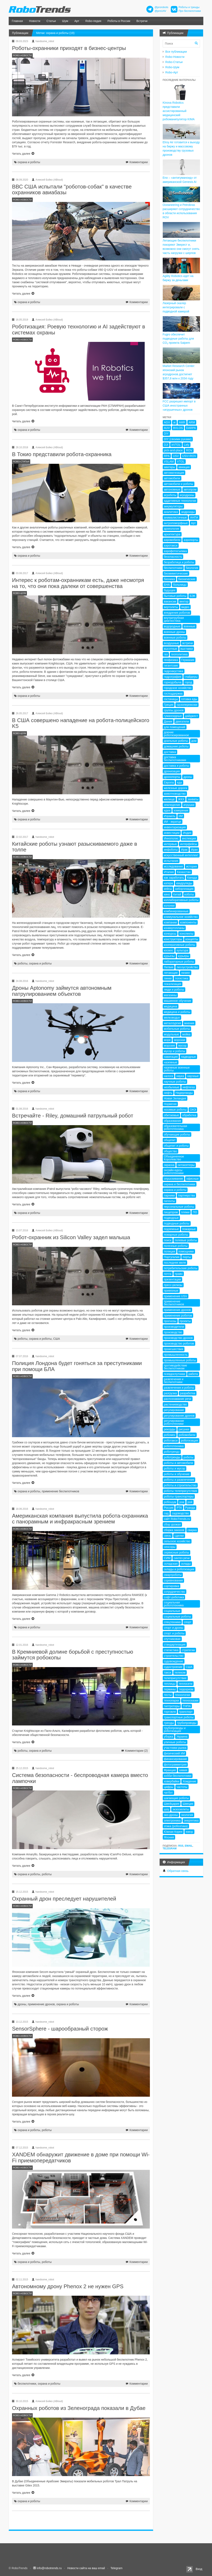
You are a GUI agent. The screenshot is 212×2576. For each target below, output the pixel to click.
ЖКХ (181, 799)
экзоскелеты (180, 1809)
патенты (169, 1201)
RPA (167, 456)
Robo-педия (93, 21)
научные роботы (175, 1081)
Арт (76, 21)
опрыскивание (173, 1178)
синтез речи (182, 1558)
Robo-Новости (174, 56)
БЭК (192, 596)
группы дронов (174, 710)
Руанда (190, 1507)
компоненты (188, 922)
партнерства (186, 1195)
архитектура (172, 534)
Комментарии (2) (136, 1750)
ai (174, 422)
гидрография (172, 676)
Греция (168, 704)
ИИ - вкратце (172, 821)
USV (176, 456)
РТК (179, 1507)
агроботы (170, 495)
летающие (171, 972)
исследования (173, 866)
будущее (170, 590)
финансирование (175, 1759)
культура (182, 950)
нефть (168, 1092)
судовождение (173, 1661)
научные (193, 1076)
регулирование (174, 1410)
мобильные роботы (177, 1028)
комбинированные (176, 911)
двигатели (182, 721)
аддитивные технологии (180, 500)
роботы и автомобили (178, 1463)
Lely (186, 444)
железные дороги (175, 788)
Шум (65, 21)
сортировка (171, 1586)
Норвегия (170, 1104)
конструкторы (173, 939)
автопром (190, 489)
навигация (171, 1056)
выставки (187, 648)
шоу (166, 1809)
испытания (171, 860)
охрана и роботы (29, 162)
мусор (182, 1045)
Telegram (170, 1848)
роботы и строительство (180, 1485)
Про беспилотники (190, 11)
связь (167, 1535)
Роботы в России (118, 21)
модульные (171, 1034)
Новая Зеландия (175, 1098)
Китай (177, 894)
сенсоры (169, 1547)
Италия (169, 872)
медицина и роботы (177, 1012)
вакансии (170, 601)
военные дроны (174, 632)
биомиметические (176, 573)
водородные (172, 626)
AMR (182, 422)
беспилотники (27, 2383)
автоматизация (174, 472)
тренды (169, 1723)
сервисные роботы (176, 1552)
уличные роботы (175, 1742)
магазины (170, 995)
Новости (34, 21)
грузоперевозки (187, 704)
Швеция (188, 1803)
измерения (181, 810)
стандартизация (175, 1644)
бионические (186, 579)
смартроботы (173, 1574)
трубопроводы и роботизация (175, 1729)
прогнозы (170, 1321)
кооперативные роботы (179, 944)
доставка (170, 752)
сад (166, 1513)
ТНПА (187, 1706)
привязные (171, 1290)
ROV (189, 450)
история (191, 866)
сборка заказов (174, 1530)
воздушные (171, 643)
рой (190, 1502)
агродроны (187, 495)
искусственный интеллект (181, 855)
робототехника (174, 1446)
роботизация (189, 1440)
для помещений (174, 727)
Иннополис (171, 838)
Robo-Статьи (174, 62)
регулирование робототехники (174, 1422)
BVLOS (178, 428)
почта (167, 1273)
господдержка (173, 693)
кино (167, 894)
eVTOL (176, 444)
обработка (189, 1115)
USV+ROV (189, 456)
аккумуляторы (173, 506)
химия (183, 1770)
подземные (171, 1229)
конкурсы (170, 933)
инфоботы (171, 849)
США (56, 1338)
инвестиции (172, 832)
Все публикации (176, 51)
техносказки (190, 1700)
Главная (17, 21)
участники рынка (175, 1747)
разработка (187, 1393)
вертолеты (171, 607)
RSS (180, 1845)
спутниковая (172, 1639)
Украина (181, 1736)
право (179, 1273)
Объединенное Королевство (174, 1158)
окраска (169, 1165)
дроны (22, 2004)
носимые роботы (175, 1109)
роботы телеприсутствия (180, 1491)
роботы (23, 963)
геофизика (171, 660)
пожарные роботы (176, 1234)
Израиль (169, 816)
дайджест (191, 716)
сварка (192, 1530)
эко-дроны (171, 1815)
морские (169, 1045)
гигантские (171, 665)
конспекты (186, 933)
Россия (168, 1507)
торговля (170, 1711)
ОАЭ (193, 1109)
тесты (168, 1695)
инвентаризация (175, 827)
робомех (169, 1435)
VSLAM (169, 461)
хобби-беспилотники (178, 1775)
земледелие (172, 804)
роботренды (172, 1457)
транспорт (186, 1711)
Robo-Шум (172, 67)
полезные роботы (176, 1245)
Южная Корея (173, 1831)
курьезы (169, 956)
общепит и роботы (176, 1145)
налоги (168, 1076)
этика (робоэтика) (176, 1826)
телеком (180, 1672)
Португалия (171, 1257)
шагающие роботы (176, 1798)
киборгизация (184, 888)
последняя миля (175, 1262)
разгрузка (170, 1393)
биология (192, 568)
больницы (180, 584)
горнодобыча (173, 682)
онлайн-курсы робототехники (174, 1171)
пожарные (189, 1229)
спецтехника (172, 1622)
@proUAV (160, 11)
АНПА (194, 517)
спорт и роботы (174, 1633)
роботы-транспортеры (179, 1496)
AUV (167, 428)
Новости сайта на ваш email (86, 2568)
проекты (185, 1321)
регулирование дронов (179, 1415)
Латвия (168, 967)
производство (173, 1332)
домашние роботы (176, 746)
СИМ (167, 1558)
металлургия (172, 1023)
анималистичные (175, 517)
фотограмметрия (175, 1764)
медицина (170, 1006)
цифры (168, 1787)
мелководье (172, 1017)
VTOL (180, 461)
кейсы (168, 888)
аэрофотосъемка (175, 551)
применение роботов (178, 1315)
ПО (195, 1212)
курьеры (183, 956)
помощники (186, 1251)
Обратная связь (177, 1871)
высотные (170, 648)
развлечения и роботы (179, 1387)
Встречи (141, 21)
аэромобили (172, 540)
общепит (170, 1140)
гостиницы (171, 699)
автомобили (172, 478)
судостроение (173, 1667)
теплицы (170, 1683)
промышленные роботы (180, 1360)
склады (186, 1563)
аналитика (171, 512)
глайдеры (191, 676)
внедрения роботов (177, 612)
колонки (169, 905)
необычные (171, 1087)
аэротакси (170, 545)
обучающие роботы (177, 1134)
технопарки (171, 1700)
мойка (186, 1034)
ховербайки (171, 1781)
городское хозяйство (178, 688)
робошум (170, 1502)
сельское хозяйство (177, 1541)
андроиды (188, 512)
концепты (191, 939)
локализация (172, 984)
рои (181, 1502)
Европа (169, 782)
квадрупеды (184, 883)
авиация (184, 467)
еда (179, 782)
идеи (167, 810)
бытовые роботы (175, 596)
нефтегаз (189, 1087)
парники (169, 1195)
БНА (167, 584)
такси (167, 1672)
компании (170, 922)
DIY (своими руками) (178, 439)
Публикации (20, 33)
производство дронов (178, 1338)
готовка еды (189, 699)
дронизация (172, 771)
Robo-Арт (171, 72)
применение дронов (41, 2004)
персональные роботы (179, 1206)
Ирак (184, 849)
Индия (187, 832)
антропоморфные (176, 523)
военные (189, 626)
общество (170, 1151)
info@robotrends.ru (49, 2568)
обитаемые (171, 1115)
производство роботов (179, 1343)
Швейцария (171, 1803)
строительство (173, 1655)
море (167, 1040)
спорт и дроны (173, 1627)
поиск (167, 1240)
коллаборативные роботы (181, 900)
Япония (169, 1837)
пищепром (171, 1212)
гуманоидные (173, 716)
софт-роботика (174, 1597)
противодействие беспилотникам (175, 1367)
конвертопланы (174, 928)
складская (171, 1563)
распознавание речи (177, 1398)
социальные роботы (177, 1616)
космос (168, 950)
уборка (168, 1736)
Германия (187, 660)
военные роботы (175, 637)
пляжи (185, 1212)
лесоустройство (187, 967)
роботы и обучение (177, 1474)
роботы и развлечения (179, 1479)
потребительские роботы (181, 1268)
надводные (188, 1056)
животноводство (175, 793)
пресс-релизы (173, 1285)
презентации (172, 1279)
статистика (171, 1650)
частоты (182, 1787)
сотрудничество (174, 1591)
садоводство (180, 1513)
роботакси (171, 1440)
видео (185, 607)
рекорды (169, 1429)
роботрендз (171, 1451)
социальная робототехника (174, 1604)
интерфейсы (188, 844)
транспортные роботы (179, 1717)
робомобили (187, 1435)
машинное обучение (177, 1000)
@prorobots (161, 7)
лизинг (185, 972)
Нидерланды (184, 1092)
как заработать (174, 877)
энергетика (191, 1820)
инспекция (189, 838)
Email (188, 1845)
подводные (171, 1217)
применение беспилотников (60, 1491)
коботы (189, 894)
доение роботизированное (176, 734)
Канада (192, 877)
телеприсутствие (175, 1678)
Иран (194, 849)
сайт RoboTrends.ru (177, 1519)
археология (171, 528)
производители (174, 1326)
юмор (189, 1831)
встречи (187, 643)
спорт (187, 1622)
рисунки (184, 1429)
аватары (169, 467)
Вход (199, 2569)
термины (170, 1689)
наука (180, 1076)
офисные (192, 1178)
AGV (167, 422)
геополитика (179, 654)
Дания (168, 721)
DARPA (191, 428)
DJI (166, 444)
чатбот (168, 1792)
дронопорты (172, 777)
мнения (189, 1023)
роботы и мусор (174, 1468)
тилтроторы (172, 1706)
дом (194, 740)
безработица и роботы (179, 562)
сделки (179, 1535)
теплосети (185, 1683)
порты (187, 1257)
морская (179, 1040)
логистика (181, 978)
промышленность (176, 1354)
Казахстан (184, 872)
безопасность (173, 556)
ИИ (181, 816)
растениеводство (175, 1404)
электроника (172, 1820)
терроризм (186, 1689)
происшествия (173, 1349)
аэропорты (191, 540)
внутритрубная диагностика (174, 619)
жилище (169, 799)
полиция (169, 1251)
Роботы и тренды (189, 7)
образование (172, 1120)
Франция (170, 1770)
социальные (172, 1611)
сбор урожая (172, 1524)
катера (168, 883)
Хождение (189, 1781)
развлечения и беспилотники (173, 1380)
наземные (170, 1062)
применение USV (175, 1296)
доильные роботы (176, 740)
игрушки (188, 804)
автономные (172, 489)
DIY (166, 433)
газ (166, 654)
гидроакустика (173, 671)
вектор (183, 601)
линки (168, 978)
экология (187, 1815)
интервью (170, 844)
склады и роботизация (179, 1569)
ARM (192, 422)
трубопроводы (186, 1723)
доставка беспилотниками (175, 758)
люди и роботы (174, 989)
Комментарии (138, 162)
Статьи (51, 21)
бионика (169, 579)
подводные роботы (176, 1223)
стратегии (188, 1650)
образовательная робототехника (175, 1127)
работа (193, 1374)
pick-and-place (173, 450)
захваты (193, 799)
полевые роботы (186, 1240)
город (188, 682)
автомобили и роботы (178, 484)
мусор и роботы (174, 1051)
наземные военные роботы (177, 1069)
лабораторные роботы (179, 961)
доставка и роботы (176, 765)
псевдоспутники (174, 1374)
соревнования (173, 1580)
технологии (182, 1695)
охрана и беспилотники (179, 1184)
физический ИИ (174, 1753)
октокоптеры (186, 1165)
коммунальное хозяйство (181, 916)
